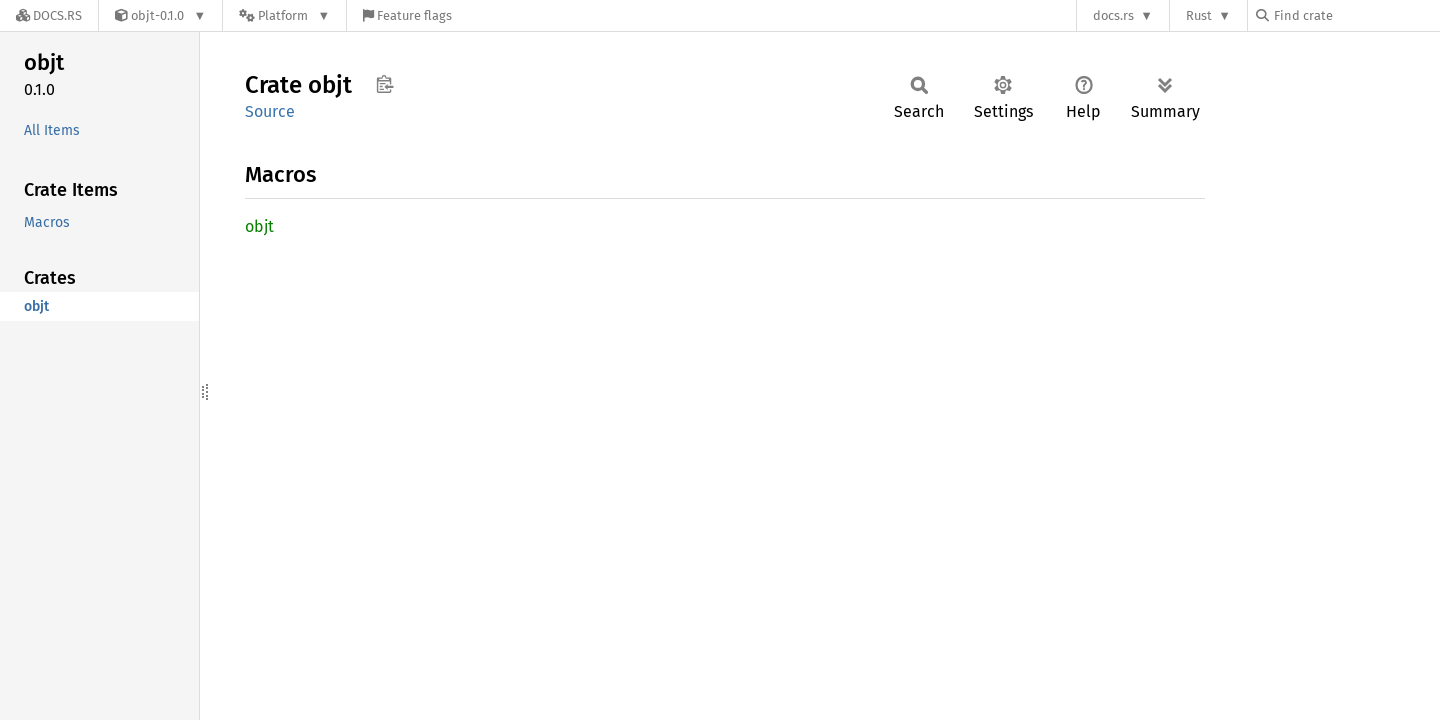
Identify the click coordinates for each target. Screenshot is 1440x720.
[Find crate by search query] (1356, 15)
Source (270, 111)
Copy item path (384, 84)
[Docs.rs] (49, 15)
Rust (1199, 15)
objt (259, 226)
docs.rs (1113, 15)
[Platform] (284, 15)
